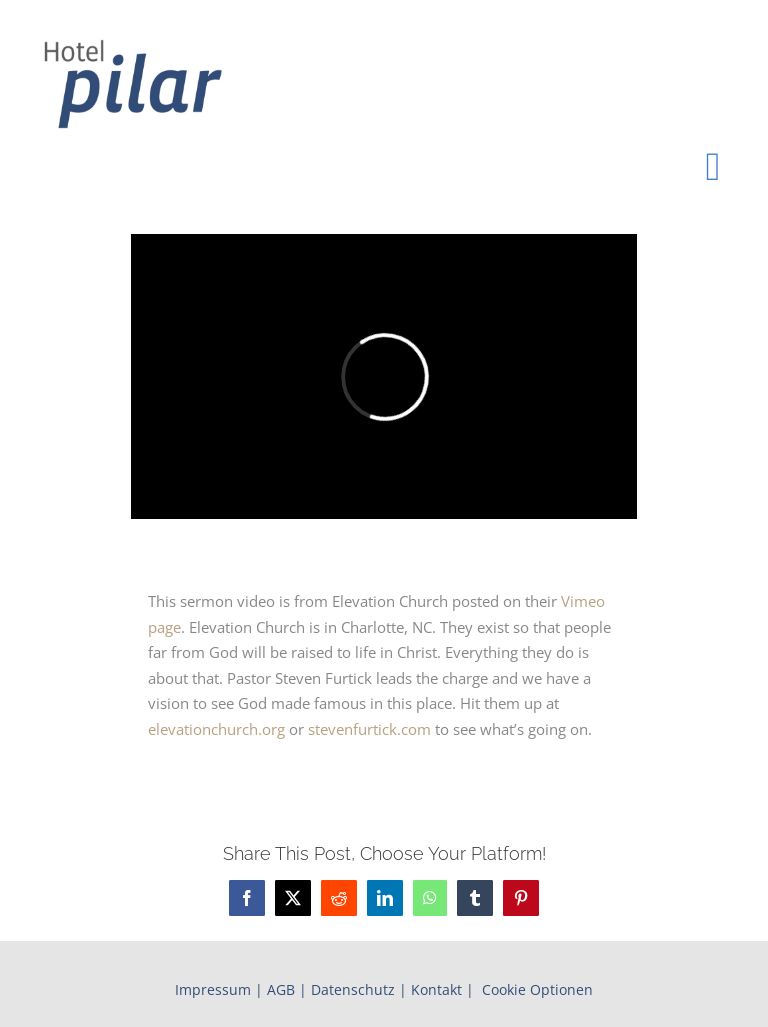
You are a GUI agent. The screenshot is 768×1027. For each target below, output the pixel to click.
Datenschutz (353, 989)
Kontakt (436, 989)
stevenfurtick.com (369, 729)
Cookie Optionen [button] (537, 989)
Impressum (213, 989)
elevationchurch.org (216, 729)
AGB (281, 989)
